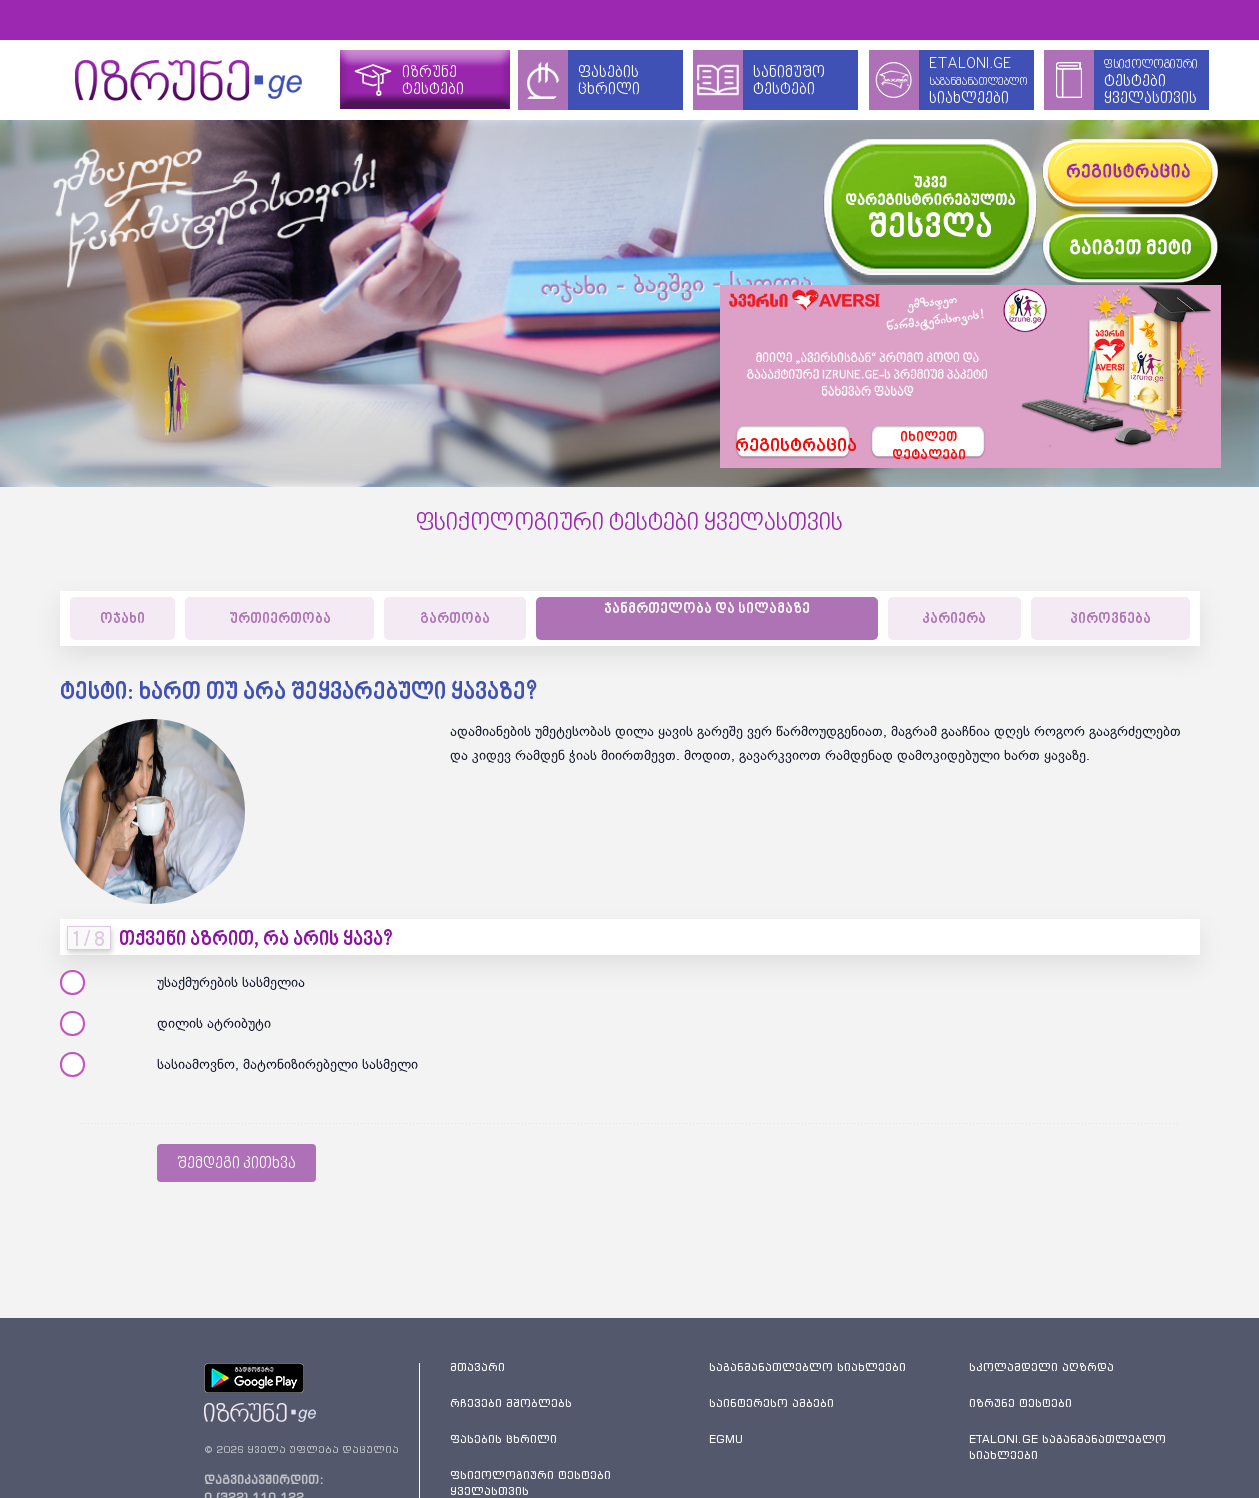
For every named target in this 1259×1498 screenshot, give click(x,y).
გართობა (455, 619)
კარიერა (954, 619)
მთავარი (477, 1367)
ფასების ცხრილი (503, 1439)
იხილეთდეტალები (929, 445)
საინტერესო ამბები (771, 1403)
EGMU (726, 1439)
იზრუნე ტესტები (1020, 1403)
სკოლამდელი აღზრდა (1041, 1367)
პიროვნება (1110, 619)
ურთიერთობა (280, 619)
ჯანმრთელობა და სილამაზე (707, 609)
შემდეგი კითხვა (236, 1164)
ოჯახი (122, 619)
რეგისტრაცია (793, 447)
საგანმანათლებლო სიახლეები (807, 1367)
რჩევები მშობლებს (511, 1403)
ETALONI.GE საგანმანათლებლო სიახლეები (1067, 1447)
